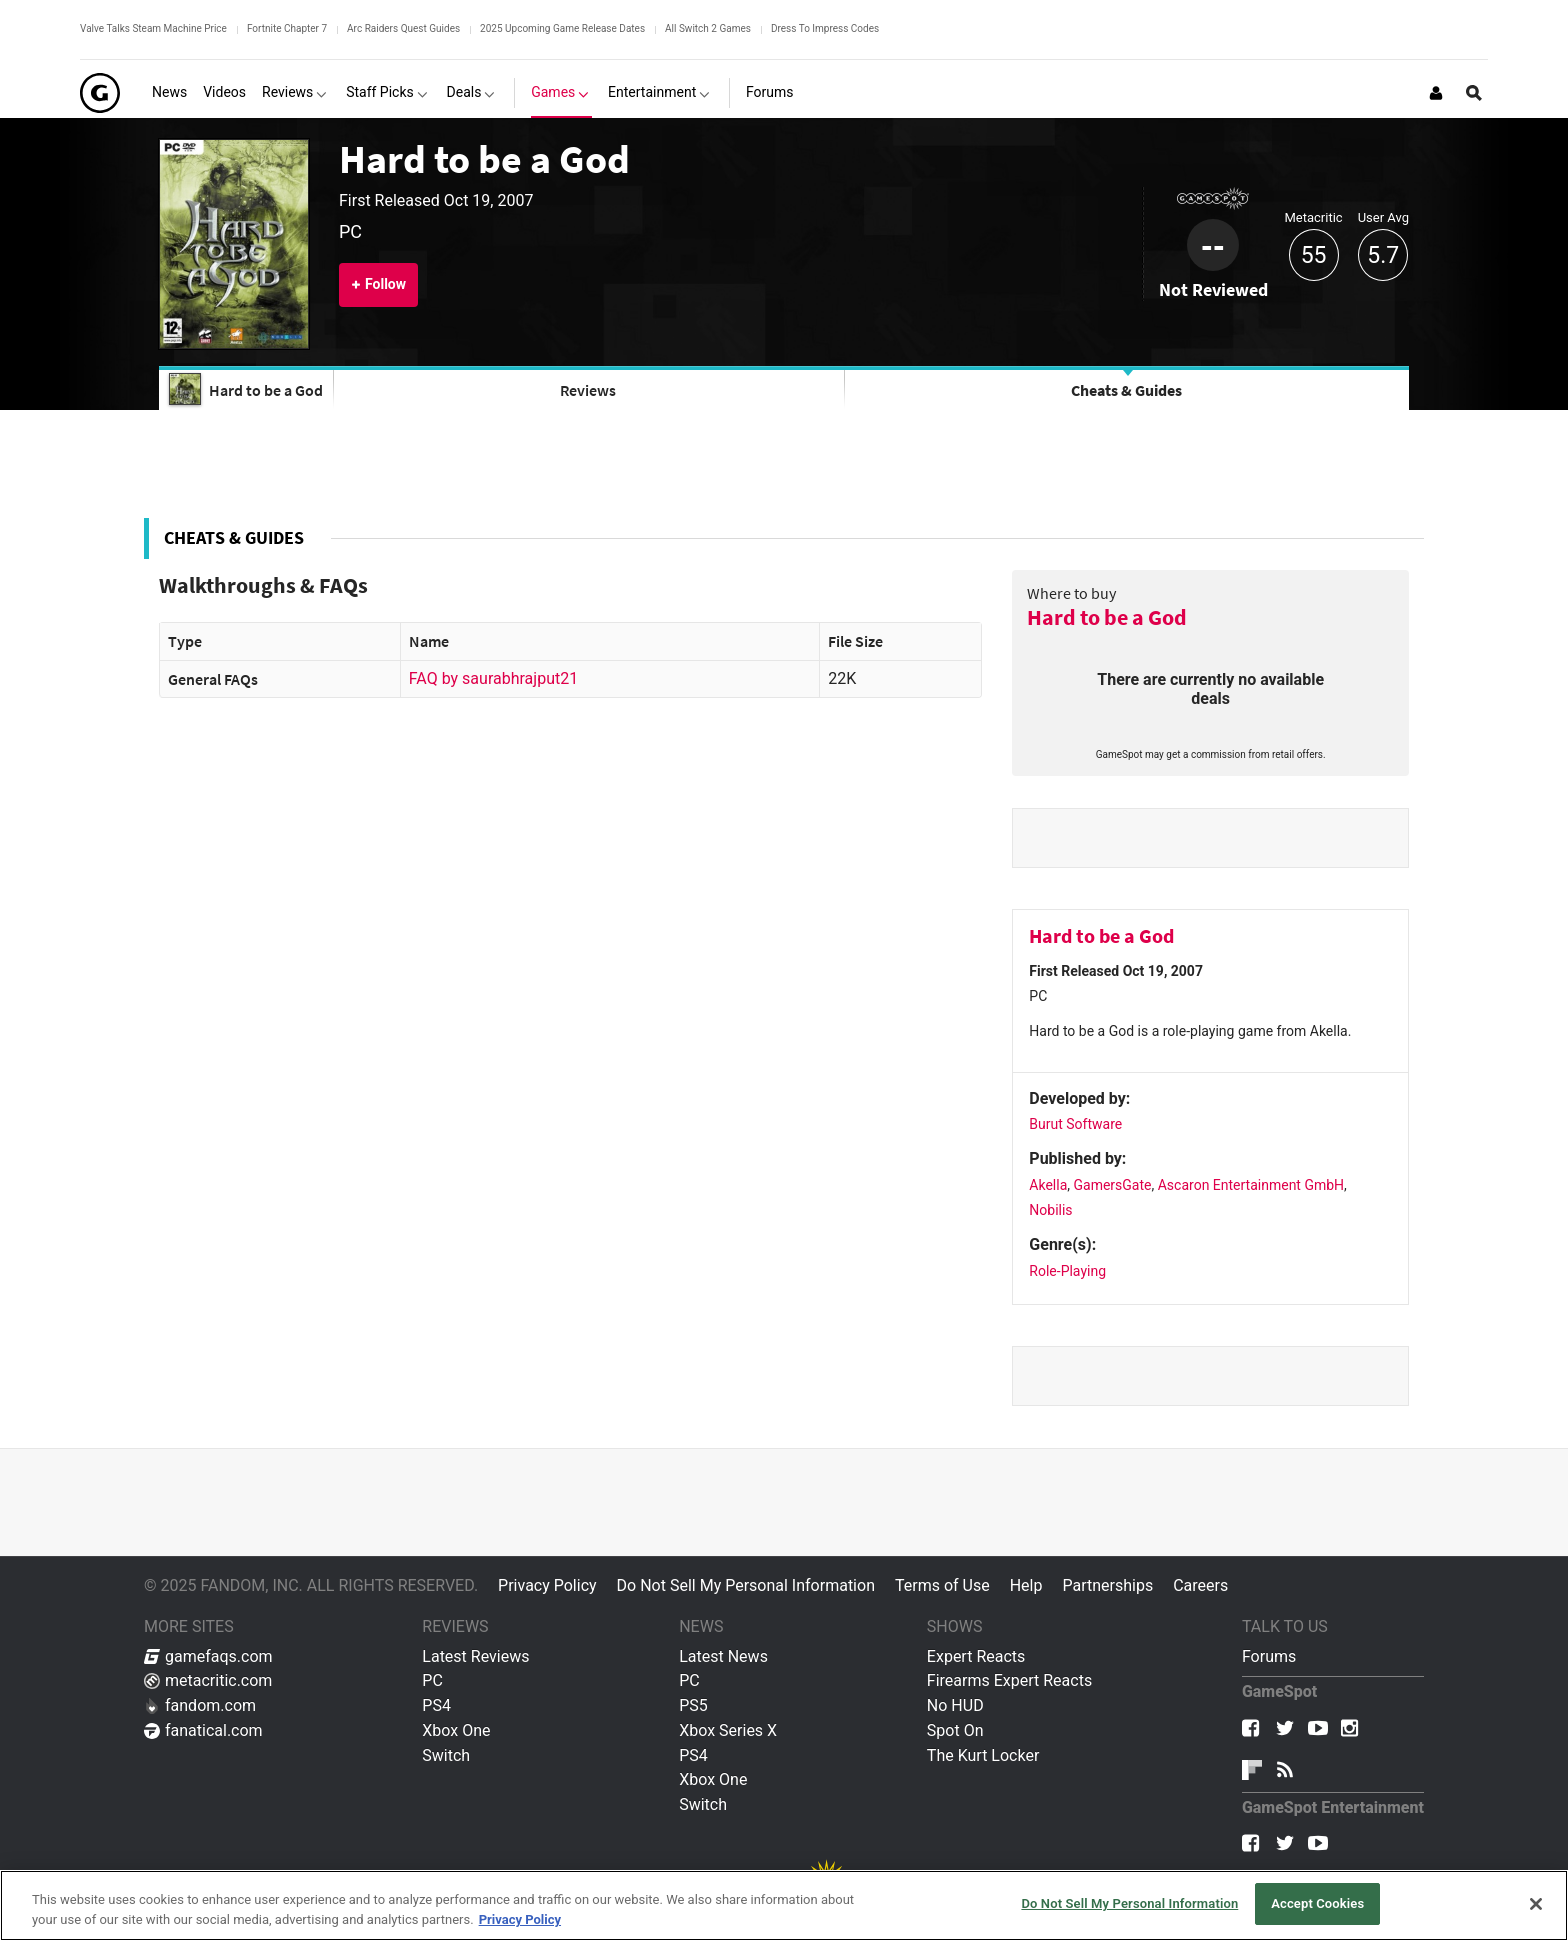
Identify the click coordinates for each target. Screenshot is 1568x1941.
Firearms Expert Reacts (1009, 1680)
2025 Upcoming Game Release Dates (562, 28)
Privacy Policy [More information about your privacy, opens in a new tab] (520, 1919)
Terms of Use (942, 1585)
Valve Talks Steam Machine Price (153, 28)
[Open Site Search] (1474, 93)
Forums (1269, 1656)
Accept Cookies (1317, 1903)
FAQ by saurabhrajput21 (493, 678)
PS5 (693, 1705)
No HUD (955, 1705)
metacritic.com (208, 1680)
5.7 (1383, 255)
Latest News (723, 1656)
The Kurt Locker (983, 1755)
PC (432, 1680)
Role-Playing (1067, 1271)
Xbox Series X (728, 1730)
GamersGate (1113, 1185)
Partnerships (1107, 1585)
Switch (446, 1755)
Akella (1048, 1185)
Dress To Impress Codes (825, 28)
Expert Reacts (976, 1656)
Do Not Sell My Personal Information (746, 1585)
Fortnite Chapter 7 (287, 28)
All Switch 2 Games (708, 28)
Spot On (955, 1730)
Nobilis (1050, 1210)
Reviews (588, 390)
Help (1026, 1585)
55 (1314, 255)
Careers (1200, 1585)
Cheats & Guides (1126, 390)
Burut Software (1075, 1124)
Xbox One (456, 1730)
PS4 (436, 1705)
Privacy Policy (547, 1585)
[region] (784, 1905)
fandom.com (200, 1705)
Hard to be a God (484, 159)
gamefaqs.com (208, 1656)
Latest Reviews (475, 1656)
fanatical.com (203, 1730)
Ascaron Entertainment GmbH (1251, 1185)
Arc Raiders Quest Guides (403, 28)
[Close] (1536, 1904)
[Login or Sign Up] (1436, 93)
